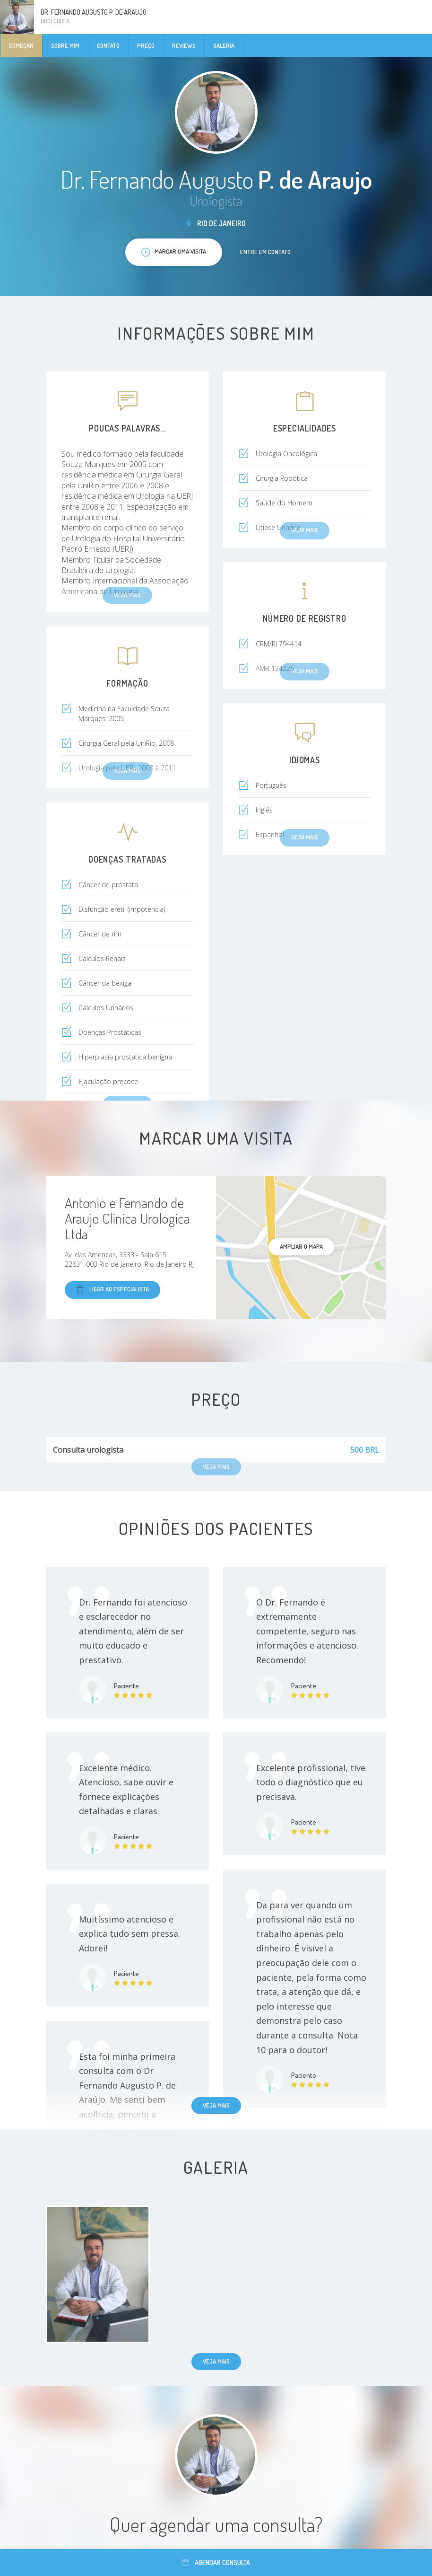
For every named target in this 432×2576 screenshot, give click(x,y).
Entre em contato (265, 252)
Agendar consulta (216, 2562)
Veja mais (216, 2105)
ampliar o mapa (301, 1246)
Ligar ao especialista (112, 1289)
